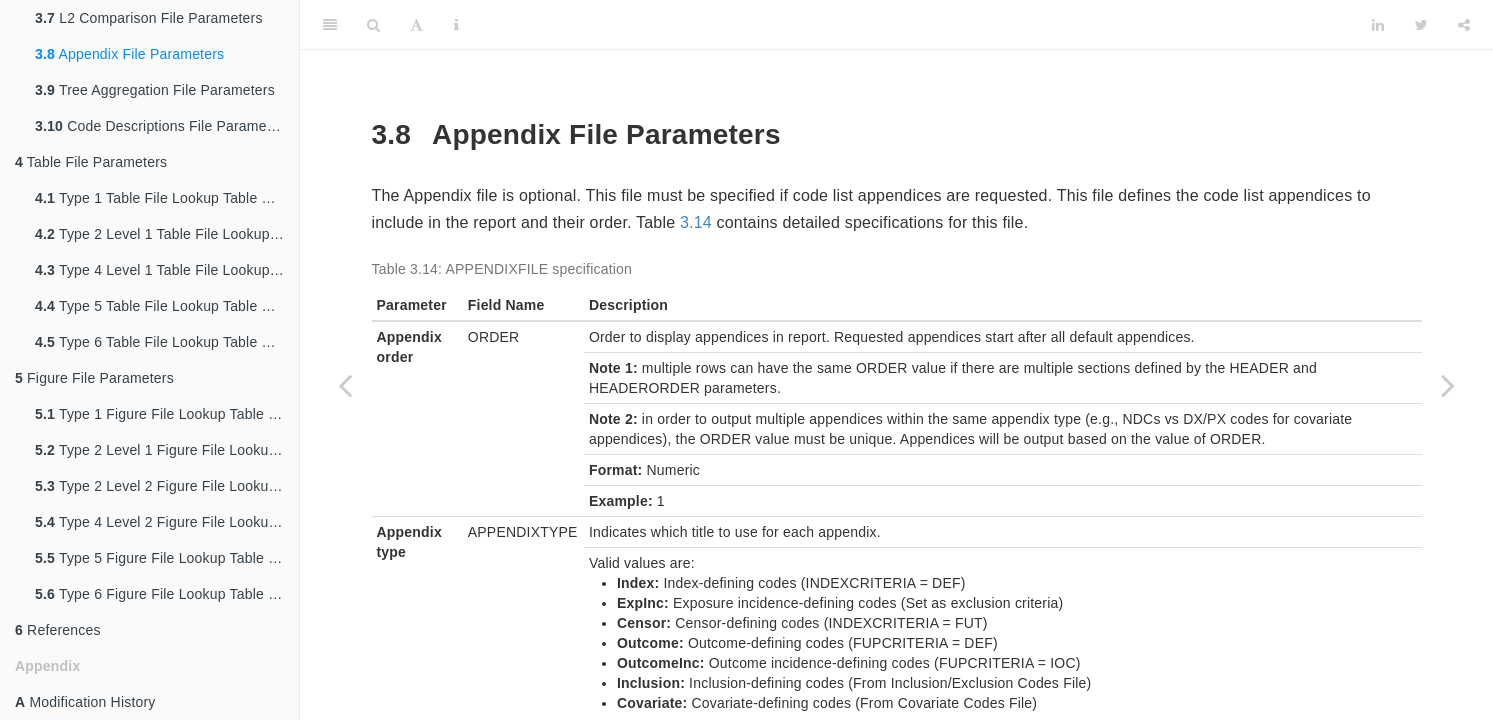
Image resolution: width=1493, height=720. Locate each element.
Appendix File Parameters (129, 54)
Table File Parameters (91, 162)
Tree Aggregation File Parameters (155, 90)
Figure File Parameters (94, 378)
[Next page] (1448, 385)
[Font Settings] (416, 25)
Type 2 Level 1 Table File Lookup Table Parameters (167, 234)
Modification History (85, 702)
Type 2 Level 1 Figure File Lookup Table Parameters (167, 450)
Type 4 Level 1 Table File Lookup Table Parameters (167, 270)
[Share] (1464, 25)
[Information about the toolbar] (456, 25)
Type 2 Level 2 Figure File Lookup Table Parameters (167, 486)
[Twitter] (1421, 25)
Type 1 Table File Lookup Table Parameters (167, 198)
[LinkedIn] (1378, 25)
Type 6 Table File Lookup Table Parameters (167, 342)
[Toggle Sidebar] (330, 25)
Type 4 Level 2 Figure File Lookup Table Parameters (167, 522)
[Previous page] (345, 385)
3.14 (696, 222)
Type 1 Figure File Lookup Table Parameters (167, 414)
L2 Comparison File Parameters (149, 18)
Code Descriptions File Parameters (163, 126)
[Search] (373, 25)
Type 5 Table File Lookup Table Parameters (167, 306)
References (58, 630)
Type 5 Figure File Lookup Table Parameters (167, 558)
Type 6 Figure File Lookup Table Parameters (167, 594)
